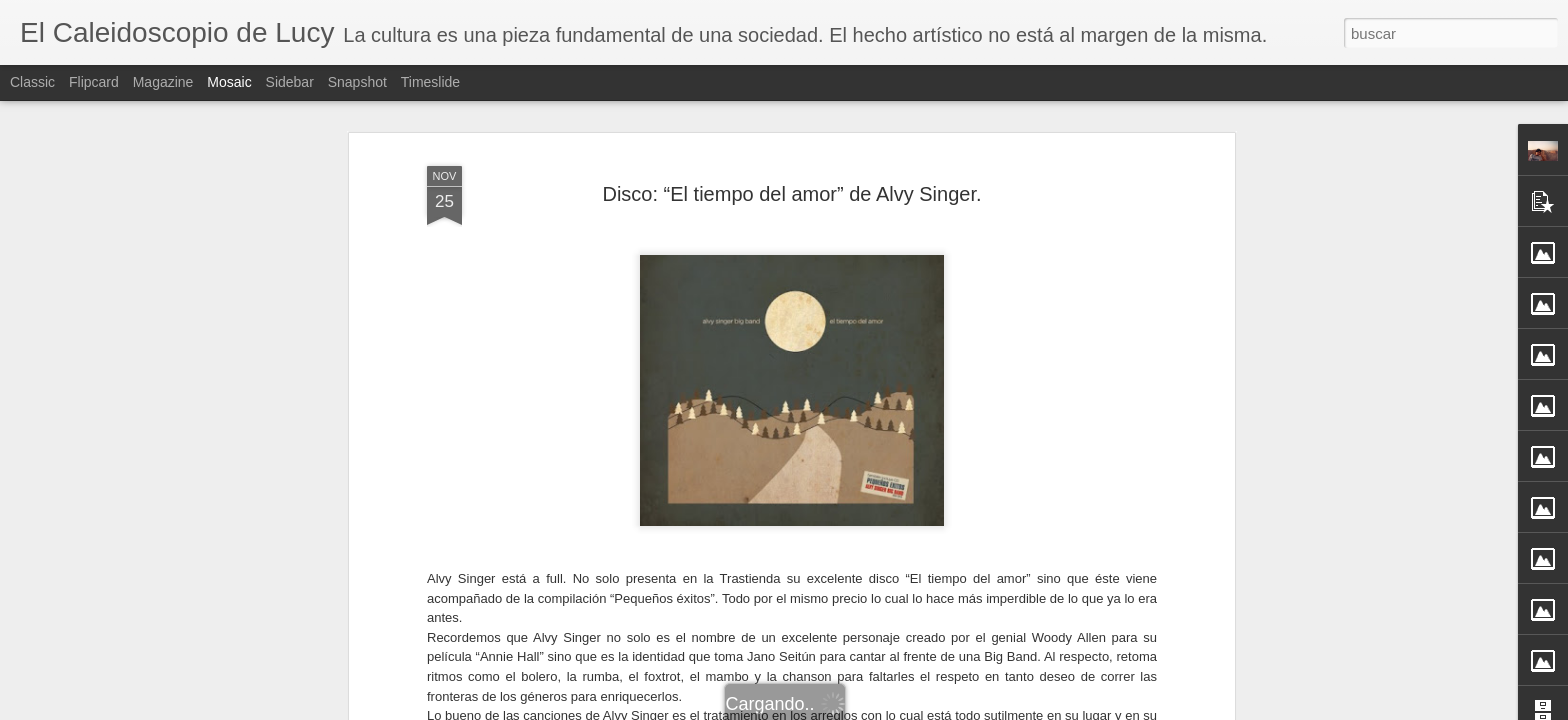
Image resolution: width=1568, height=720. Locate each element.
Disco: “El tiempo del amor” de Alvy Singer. (791, 190)
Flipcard (94, 82)
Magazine (163, 82)
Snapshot (357, 82)
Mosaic (229, 82)
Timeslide (430, 82)
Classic (32, 82)
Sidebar (290, 82)
